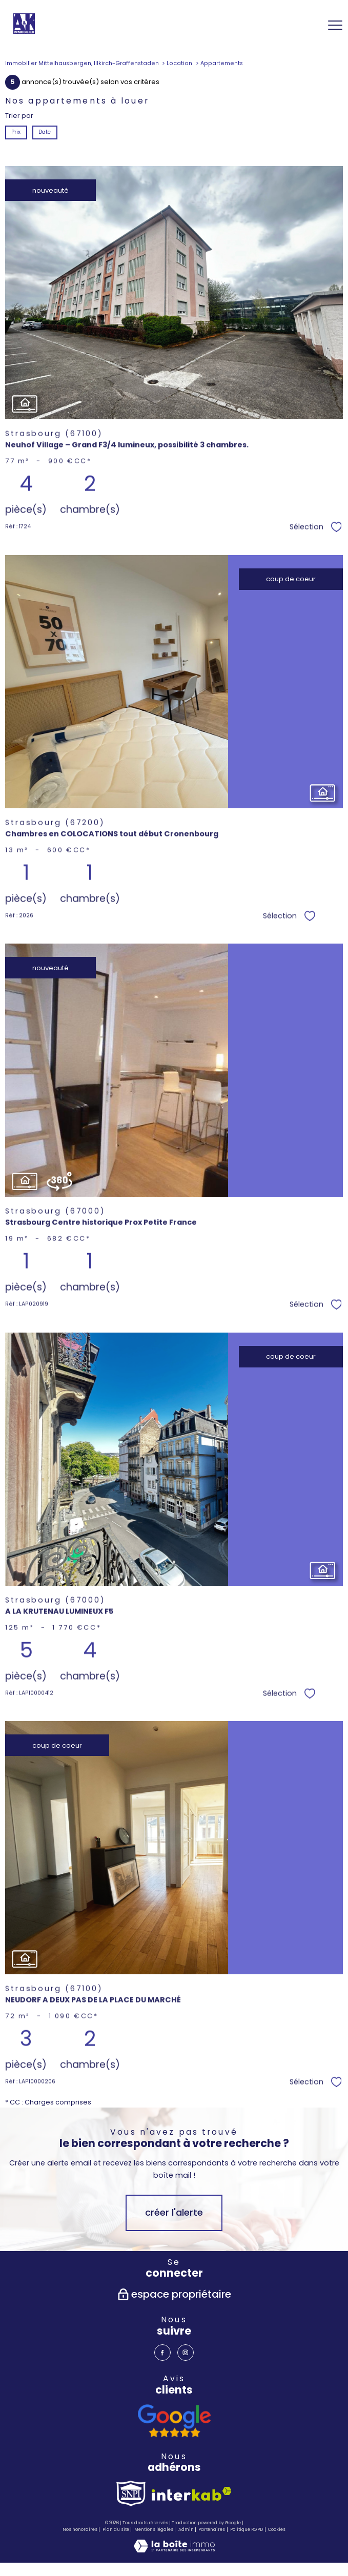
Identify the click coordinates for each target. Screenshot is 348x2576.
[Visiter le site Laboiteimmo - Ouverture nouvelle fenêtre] (174, 2550)
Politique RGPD (246, 2529)
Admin (186, 2529)
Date (45, 132)
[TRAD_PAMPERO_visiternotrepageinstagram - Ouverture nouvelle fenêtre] (185, 2352)
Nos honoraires (80, 2529)
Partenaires (211, 2529)
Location (179, 63)
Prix (16, 132)
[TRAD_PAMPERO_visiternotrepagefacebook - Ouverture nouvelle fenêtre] (162, 2352)
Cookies (276, 2529)
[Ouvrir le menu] (335, 25)
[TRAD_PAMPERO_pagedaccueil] (24, 31)
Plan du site (116, 2529)
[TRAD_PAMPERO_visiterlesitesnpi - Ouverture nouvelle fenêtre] (131, 2493)
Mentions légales (153, 2529)
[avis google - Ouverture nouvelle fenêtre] (174, 2421)
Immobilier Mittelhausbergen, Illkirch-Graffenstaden (82, 63)
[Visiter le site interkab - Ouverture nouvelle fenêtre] (192, 2494)
